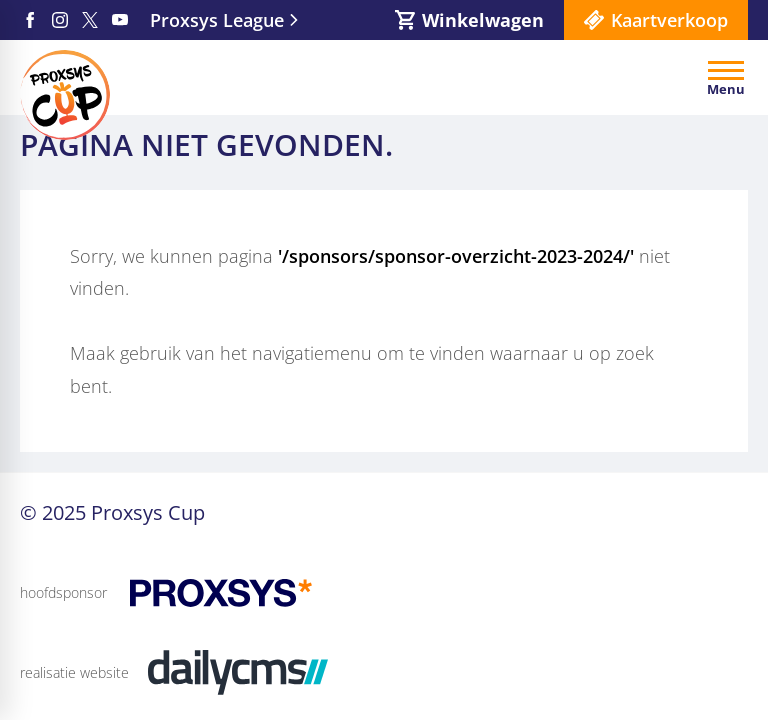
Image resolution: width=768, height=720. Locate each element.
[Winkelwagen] (469, 20)
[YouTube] (120, 20)
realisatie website (74, 672)
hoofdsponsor (63, 592)
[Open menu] (726, 78)
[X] (90, 20)
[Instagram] (60, 20)
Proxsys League (217, 20)
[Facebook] (30, 20)
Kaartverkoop (669, 20)
